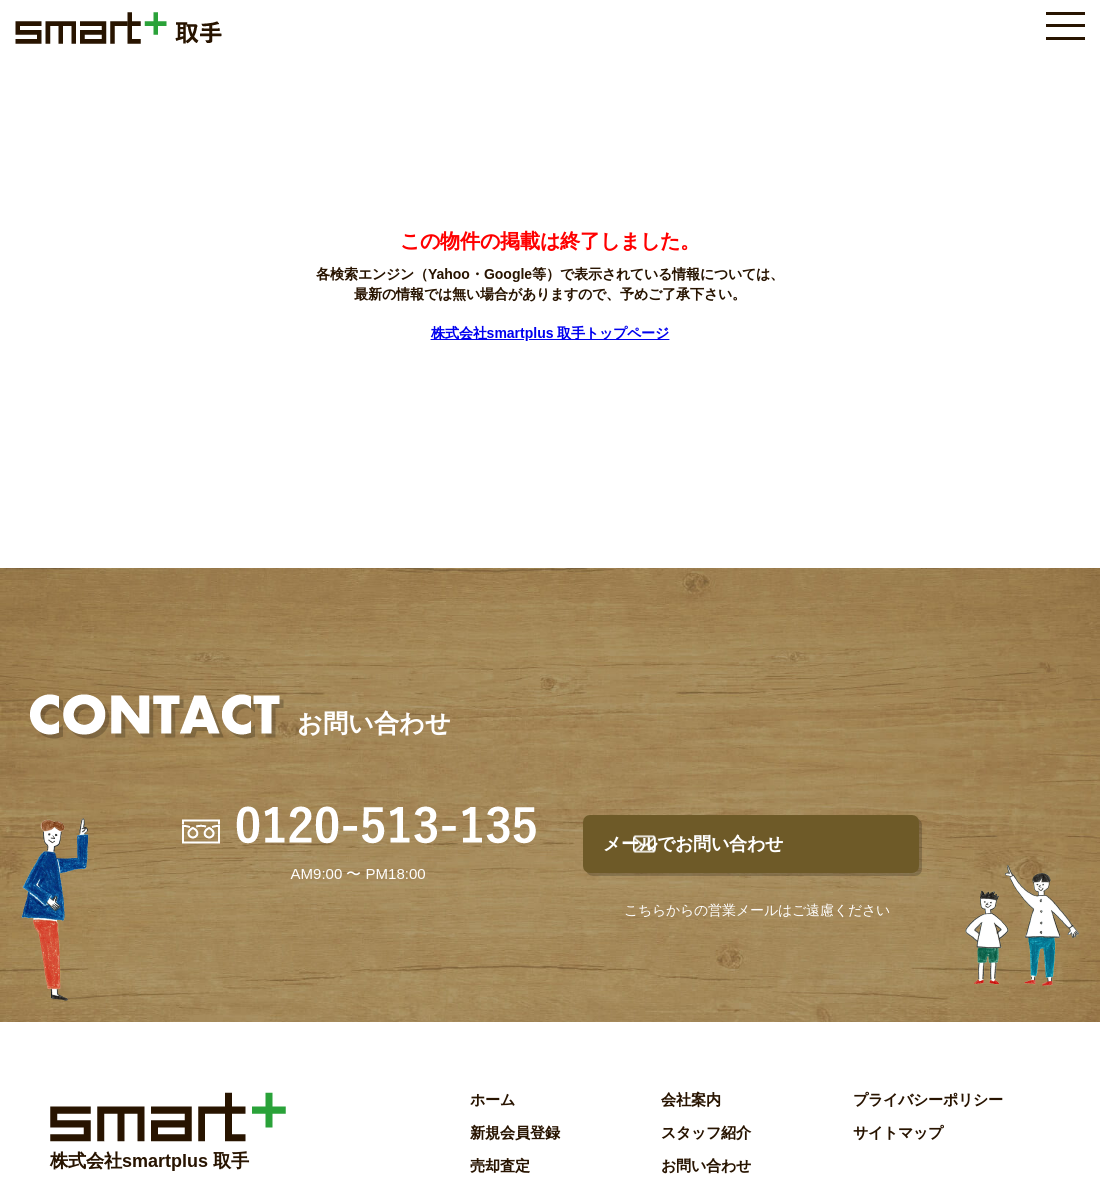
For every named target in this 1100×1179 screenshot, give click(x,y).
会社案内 (691, 1115)
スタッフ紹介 (706, 1148)
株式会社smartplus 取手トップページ (550, 333)
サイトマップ (898, 1148)
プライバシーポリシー (928, 1115)
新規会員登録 (515, 1148)
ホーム (492, 1115)
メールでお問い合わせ (771, 851)
